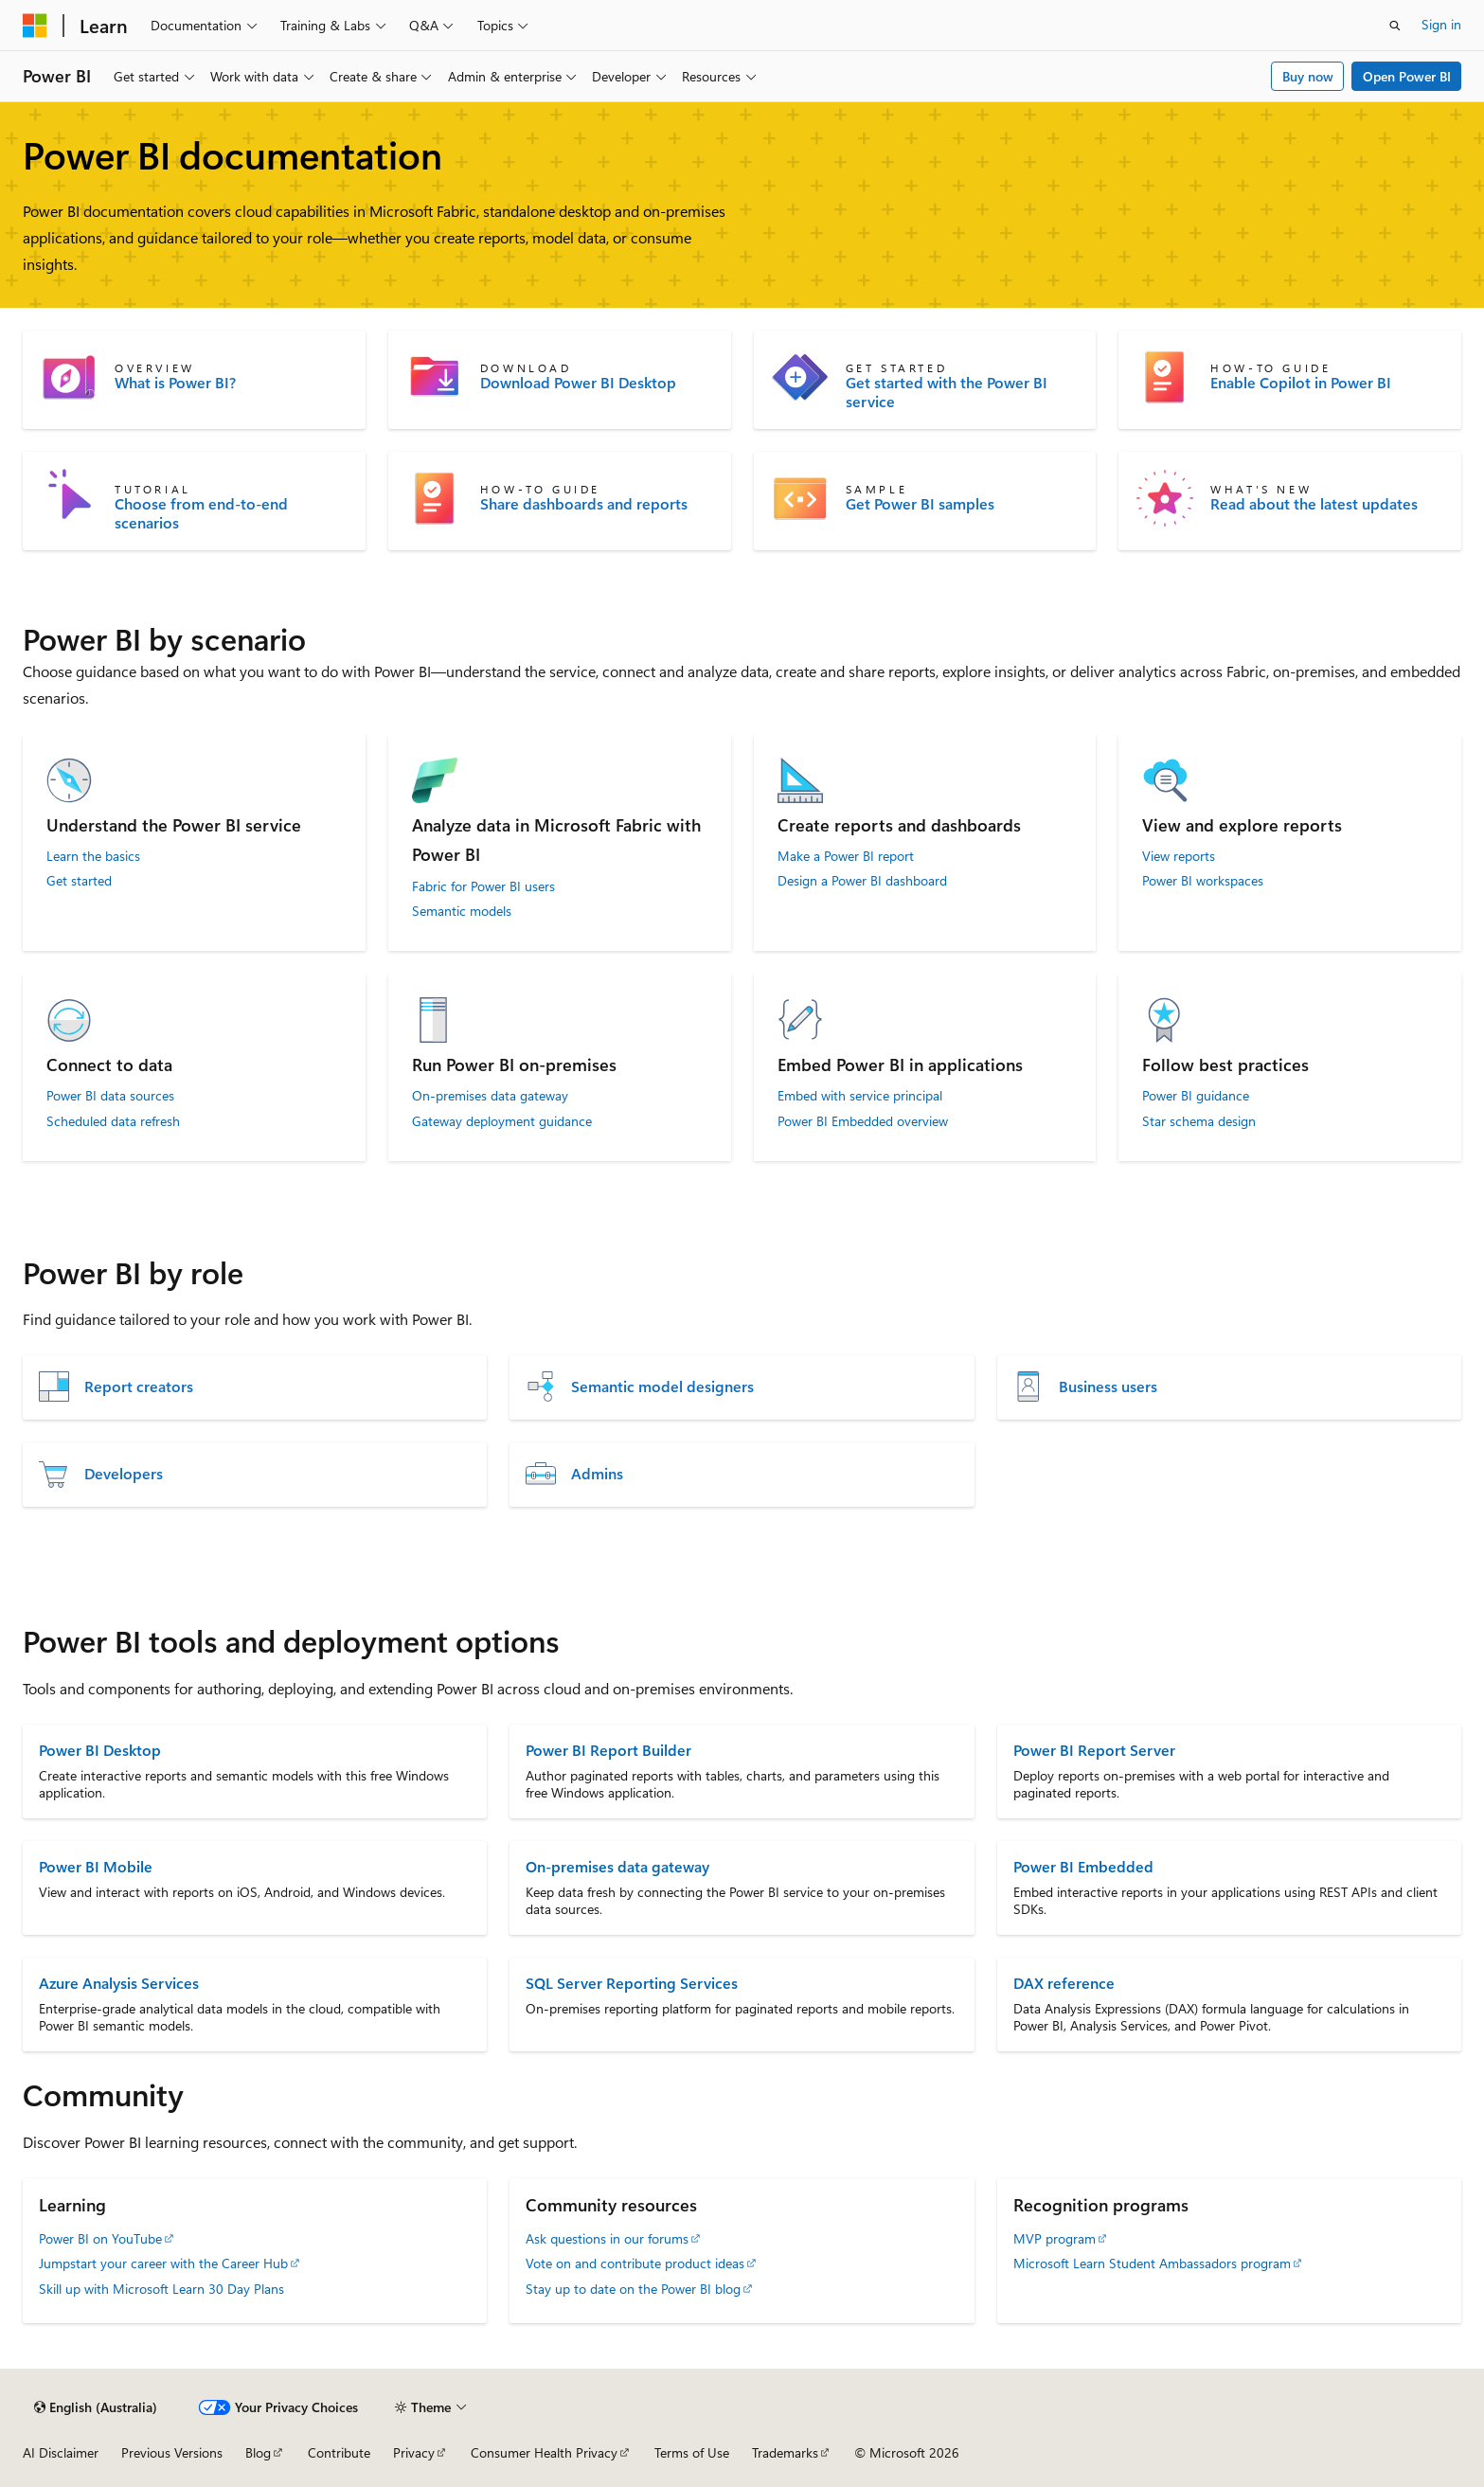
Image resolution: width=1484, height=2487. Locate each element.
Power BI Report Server (1094, 1750)
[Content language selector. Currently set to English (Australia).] (96, 2407)
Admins (597, 1473)
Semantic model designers (662, 1386)
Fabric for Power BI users (483, 886)
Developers (123, 1473)
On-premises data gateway (490, 1095)
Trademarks (785, 2452)
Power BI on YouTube (100, 2238)
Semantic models (461, 911)
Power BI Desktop (100, 1750)
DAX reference (1064, 1983)
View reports (1178, 856)
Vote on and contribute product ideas (635, 2263)
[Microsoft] (35, 25)
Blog (258, 2452)
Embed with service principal (860, 1095)
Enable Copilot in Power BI (1300, 382)
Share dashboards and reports (584, 503)
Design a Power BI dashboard (862, 880)
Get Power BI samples (920, 503)
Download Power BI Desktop (578, 382)
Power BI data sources (110, 1095)
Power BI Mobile (95, 1866)
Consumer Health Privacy (544, 2452)
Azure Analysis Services (119, 1983)
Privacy (414, 2452)
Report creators (138, 1386)
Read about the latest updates (1314, 503)
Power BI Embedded (1083, 1866)
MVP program (1054, 2238)
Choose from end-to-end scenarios (201, 513)
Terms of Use (691, 2452)
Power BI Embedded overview (863, 1121)
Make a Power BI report (846, 856)
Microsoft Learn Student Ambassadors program (1152, 2263)
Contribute (339, 2452)
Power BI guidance (1195, 1095)
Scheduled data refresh (113, 1121)
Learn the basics (93, 856)
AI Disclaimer (60, 2452)
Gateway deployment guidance (502, 1121)
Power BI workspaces (1202, 880)
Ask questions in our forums (607, 2238)
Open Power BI (1407, 76)
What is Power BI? (175, 382)
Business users (1108, 1386)
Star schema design (1199, 1121)
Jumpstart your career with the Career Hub (163, 2263)
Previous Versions (172, 2452)
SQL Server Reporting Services (632, 1983)
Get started (79, 880)
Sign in (1441, 24)
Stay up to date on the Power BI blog (633, 2289)
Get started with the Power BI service (946, 392)
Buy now (1307, 76)
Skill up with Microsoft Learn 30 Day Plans (161, 2289)
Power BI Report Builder (608, 1750)
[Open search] (1395, 26)
